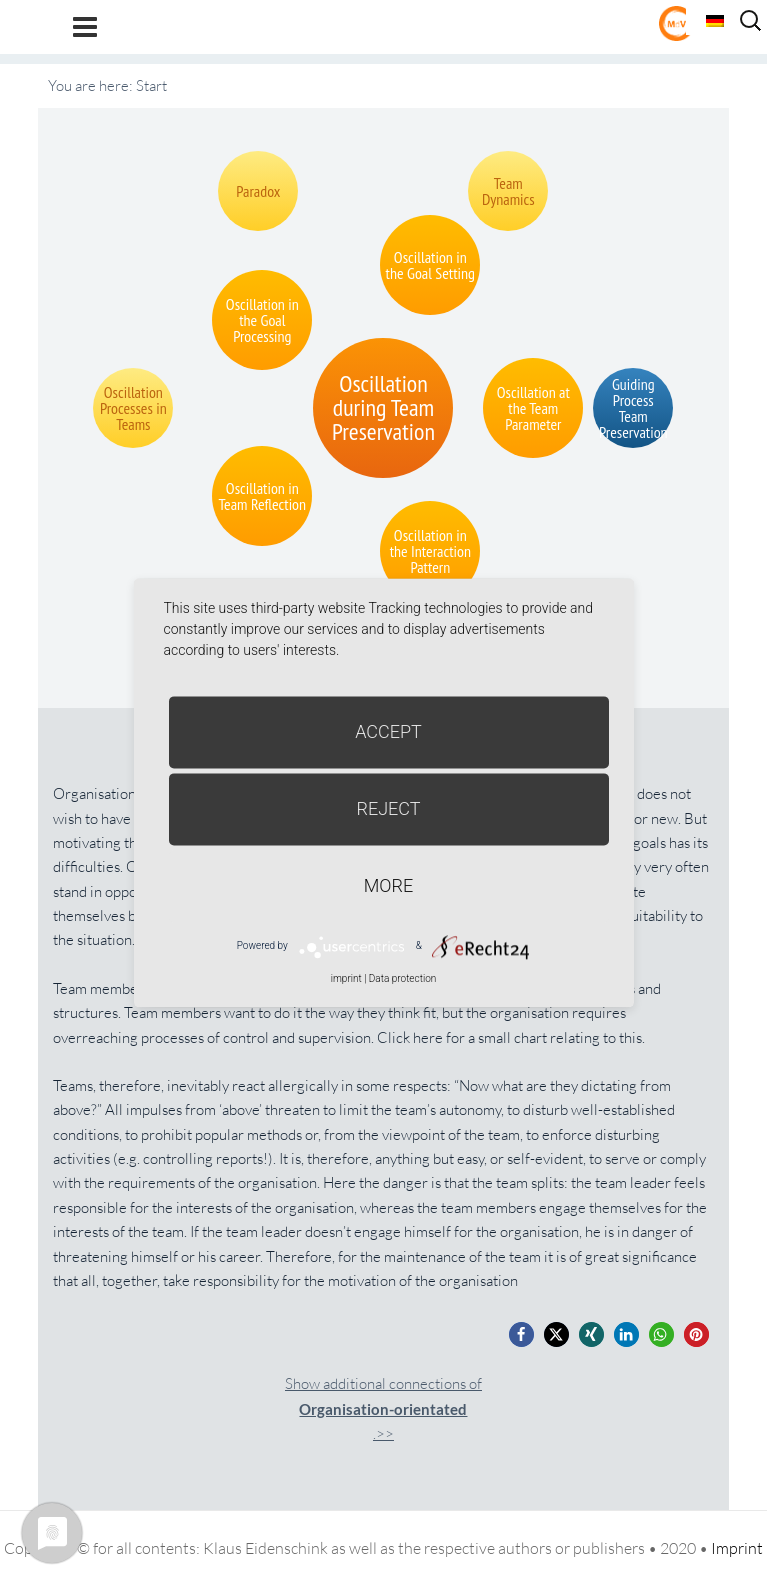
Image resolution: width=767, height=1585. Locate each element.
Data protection (402, 978)
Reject (388, 808)
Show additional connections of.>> (383, 1408)
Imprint (737, 1548)
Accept (388, 731)
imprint (346, 978)
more (388, 885)
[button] (521, 1334)
